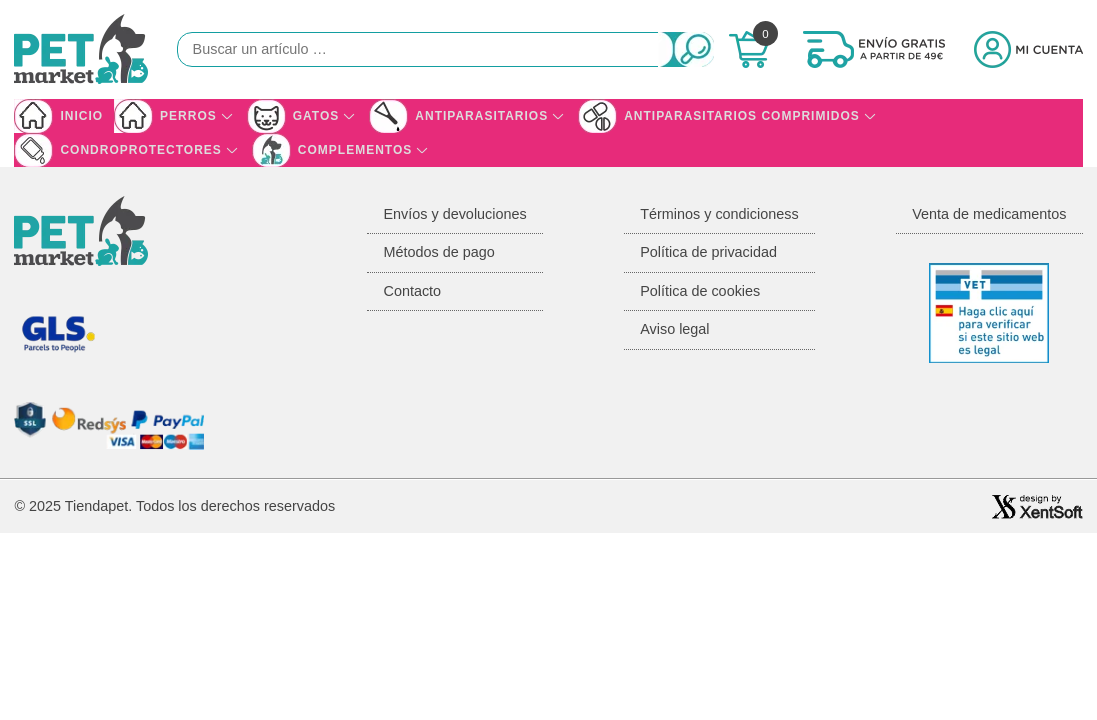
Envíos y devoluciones (454, 214)
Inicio (81, 116)
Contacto (412, 291)
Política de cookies (700, 291)
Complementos (355, 150)
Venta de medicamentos (989, 214)
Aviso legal (674, 329)
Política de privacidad (708, 252)
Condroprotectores (140, 150)
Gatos (316, 116)
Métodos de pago (438, 252)
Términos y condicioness (719, 214)
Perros (188, 116)
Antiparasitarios (481, 116)
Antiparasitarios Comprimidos (742, 116)
